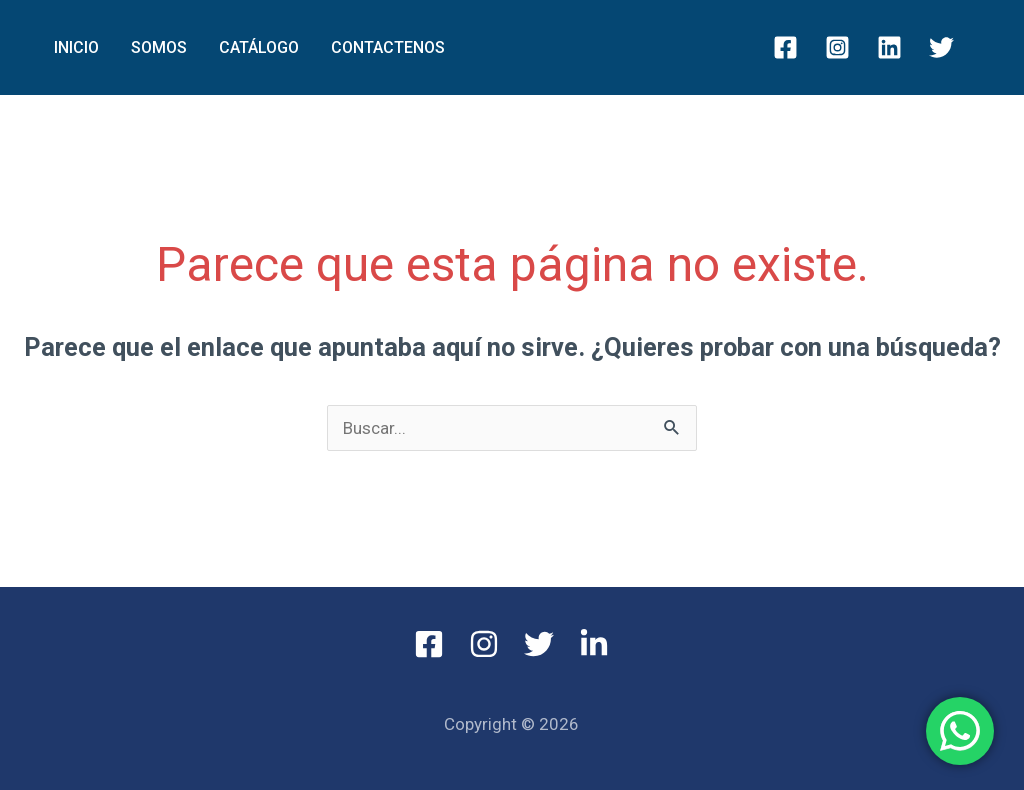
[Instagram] (837, 47)
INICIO (76, 47)
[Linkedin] (889, 47)
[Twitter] (941, 47)
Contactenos (388, 47)
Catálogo (259, 47)
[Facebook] (785, 47)
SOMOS (159, 47)
